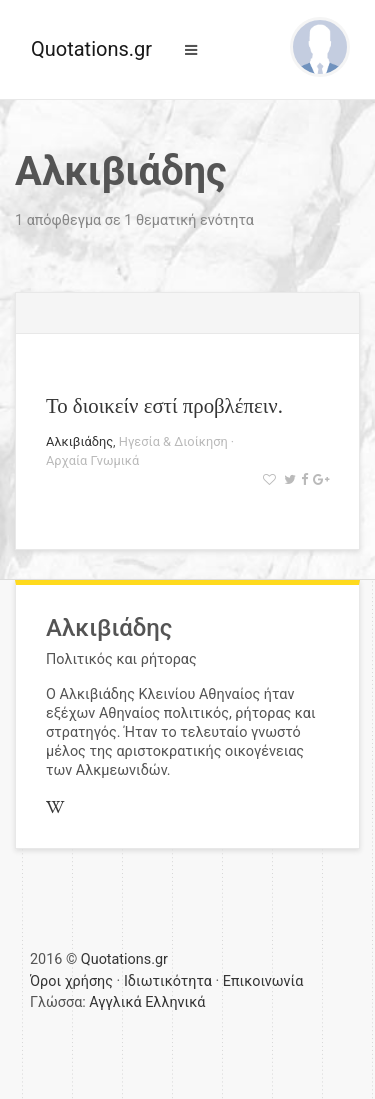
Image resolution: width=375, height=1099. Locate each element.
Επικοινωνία (263, 981)
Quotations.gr (91, 49)
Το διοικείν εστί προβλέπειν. (164, 405)
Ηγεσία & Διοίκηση (173, 441)
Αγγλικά (115, 1002)
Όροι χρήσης (71, 981)
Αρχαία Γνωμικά (92, 460)
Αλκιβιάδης (79, 441)
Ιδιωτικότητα (168, 981)
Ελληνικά (175, 1002)
